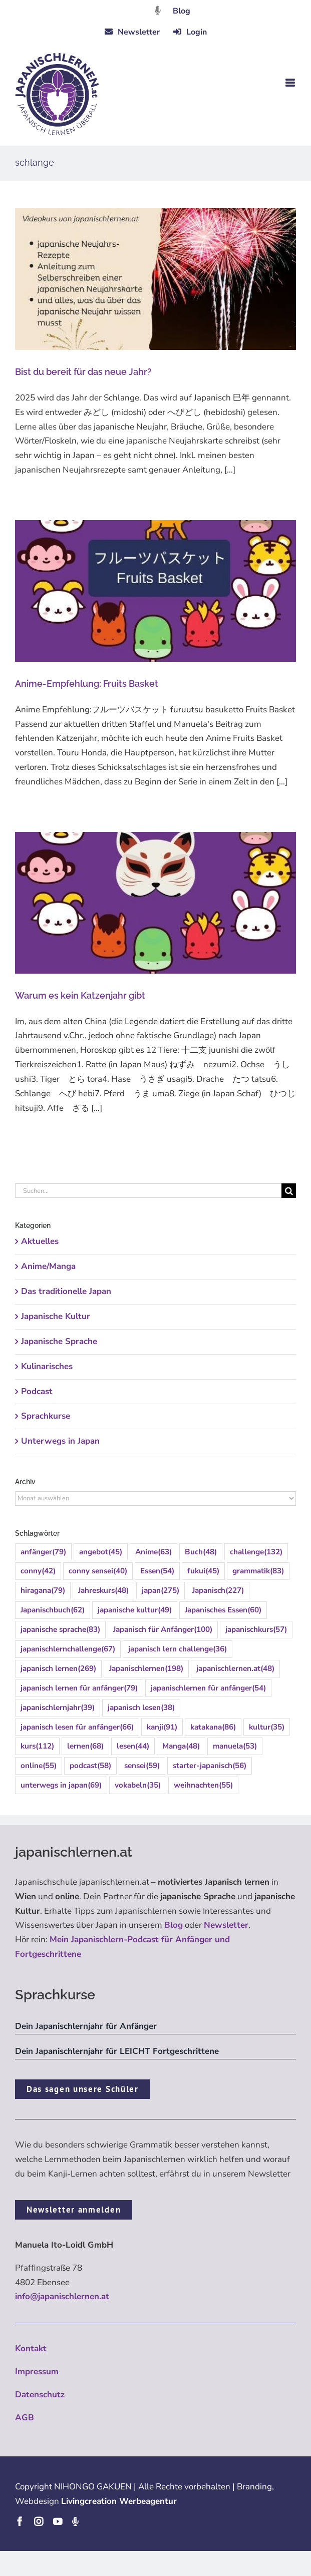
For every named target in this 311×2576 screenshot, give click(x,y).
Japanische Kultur (55, 1316)
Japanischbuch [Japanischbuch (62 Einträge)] (53, 1610)
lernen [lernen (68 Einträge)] (85, 1746)
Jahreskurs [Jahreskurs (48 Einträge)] (103, 1590)
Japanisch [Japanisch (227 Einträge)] (218, 1590)
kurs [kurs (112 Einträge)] (37, 1746)
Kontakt (31, 2348)
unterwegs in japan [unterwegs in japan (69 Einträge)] (61, 1785)
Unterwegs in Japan (60, 1441)
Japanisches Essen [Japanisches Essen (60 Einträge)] (223, 1610)
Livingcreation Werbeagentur (119, 2501)
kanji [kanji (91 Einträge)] (162, 1727)
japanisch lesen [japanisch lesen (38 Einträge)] (141, 1707)
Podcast (37, 1391)
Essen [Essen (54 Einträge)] (157, 1571)
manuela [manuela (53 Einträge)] (235, 1746)
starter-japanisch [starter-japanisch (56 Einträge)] (209, 1766)
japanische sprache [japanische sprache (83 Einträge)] (60, 1629)
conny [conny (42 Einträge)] (38, 1571)
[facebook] (19, 2521)
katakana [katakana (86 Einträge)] (213, 1727)
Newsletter (226, 1925)
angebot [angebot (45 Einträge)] (100, 1552)
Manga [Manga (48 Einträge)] (181, 1746)
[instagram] (38, 2521)
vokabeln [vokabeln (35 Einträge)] (138, 1785)
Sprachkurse (45, 1416)
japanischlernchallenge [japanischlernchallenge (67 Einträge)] (68, 1649)
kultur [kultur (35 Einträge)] (266, 1727)
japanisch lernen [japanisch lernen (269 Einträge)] (58, 1668)
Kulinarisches (47, 1366)
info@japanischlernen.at (62, 2296)
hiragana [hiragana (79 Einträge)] (43, 1590)
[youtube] (57, 2521)
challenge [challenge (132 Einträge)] (256, 1552)
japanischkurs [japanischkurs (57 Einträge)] (256, 1629)
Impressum (37, 2371)
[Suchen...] (148, 1190)
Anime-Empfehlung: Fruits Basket (86, 683)
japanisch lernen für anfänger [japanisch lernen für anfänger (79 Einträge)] (79, 1688)
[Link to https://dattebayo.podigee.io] (158, 10)
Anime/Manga (48, 1266)
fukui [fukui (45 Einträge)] (203, 1571)
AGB (24, 2417)
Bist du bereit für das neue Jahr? (83, 371)
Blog (181, 11)
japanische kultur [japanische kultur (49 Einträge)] (135, 1610)
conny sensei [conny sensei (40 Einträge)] (98, 1571)
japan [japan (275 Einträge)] (160, 1590)
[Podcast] (75, 2521)
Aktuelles (40, 1241)
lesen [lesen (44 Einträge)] (133, 1746)
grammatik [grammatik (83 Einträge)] (258, 1571)
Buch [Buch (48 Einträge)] (201, 1552)
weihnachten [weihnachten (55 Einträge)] (203, 1785)
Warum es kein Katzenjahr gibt (80, 995)
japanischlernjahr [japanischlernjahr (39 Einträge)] (58, 1707)
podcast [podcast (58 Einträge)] (90, 1766)
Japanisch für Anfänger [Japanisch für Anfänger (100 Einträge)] (162, 1629)
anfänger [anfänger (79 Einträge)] (43, 1552)
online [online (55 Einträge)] (39, 1766)
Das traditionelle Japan (66, 1291)
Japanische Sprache (59, 1341)
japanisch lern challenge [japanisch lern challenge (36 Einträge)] (177, 1649)
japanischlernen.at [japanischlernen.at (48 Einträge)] (235, 1668)
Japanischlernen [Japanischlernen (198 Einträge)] (146, 1668)
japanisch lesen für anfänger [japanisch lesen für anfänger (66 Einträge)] (77, 1727)
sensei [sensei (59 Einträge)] (142, 1766)
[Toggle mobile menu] (290, 83)
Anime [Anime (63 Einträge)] (153, 1552)
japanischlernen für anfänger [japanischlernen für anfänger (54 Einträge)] (208, 1688)
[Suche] (288, 1190)
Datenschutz (40, 2394)
